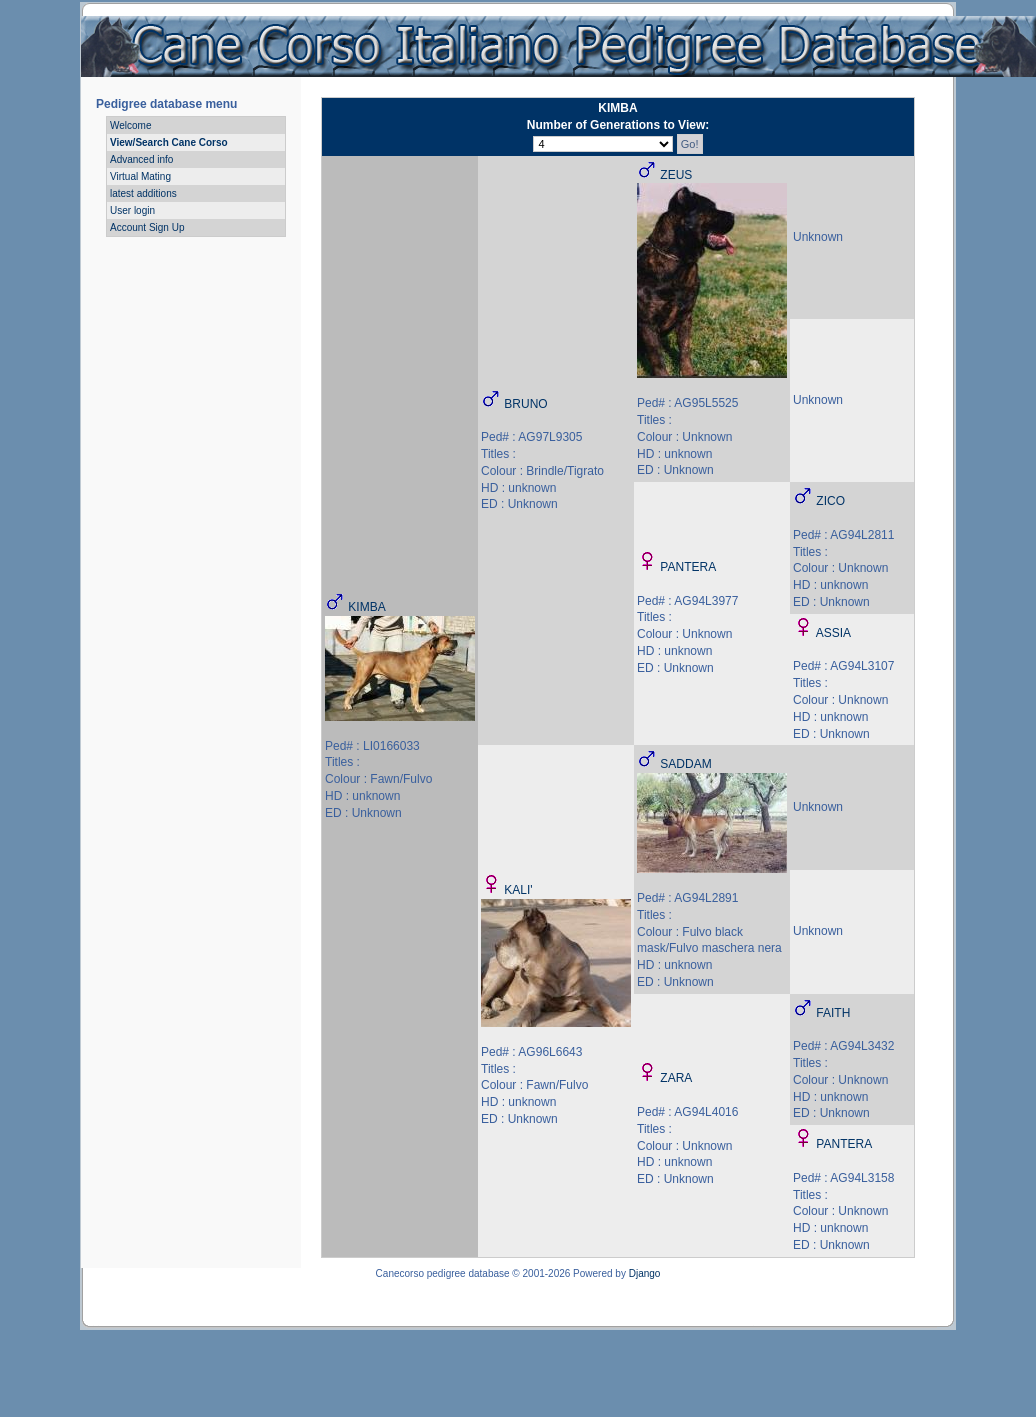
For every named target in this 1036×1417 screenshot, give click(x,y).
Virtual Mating (140, 176)
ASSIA (833, 633)
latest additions (143, 193)
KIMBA (366, 607)
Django (645, 1273)
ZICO (830, 501)
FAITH (833, 1013)
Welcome (131, 125)
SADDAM (685, 764)
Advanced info (141, 159)
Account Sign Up (147, 227)
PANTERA (688, 567)
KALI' (518, 890)
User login (132, 210)
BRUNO (525, 404)
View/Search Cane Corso (169, 142)
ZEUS (676, 175)
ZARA (676, 1078)
